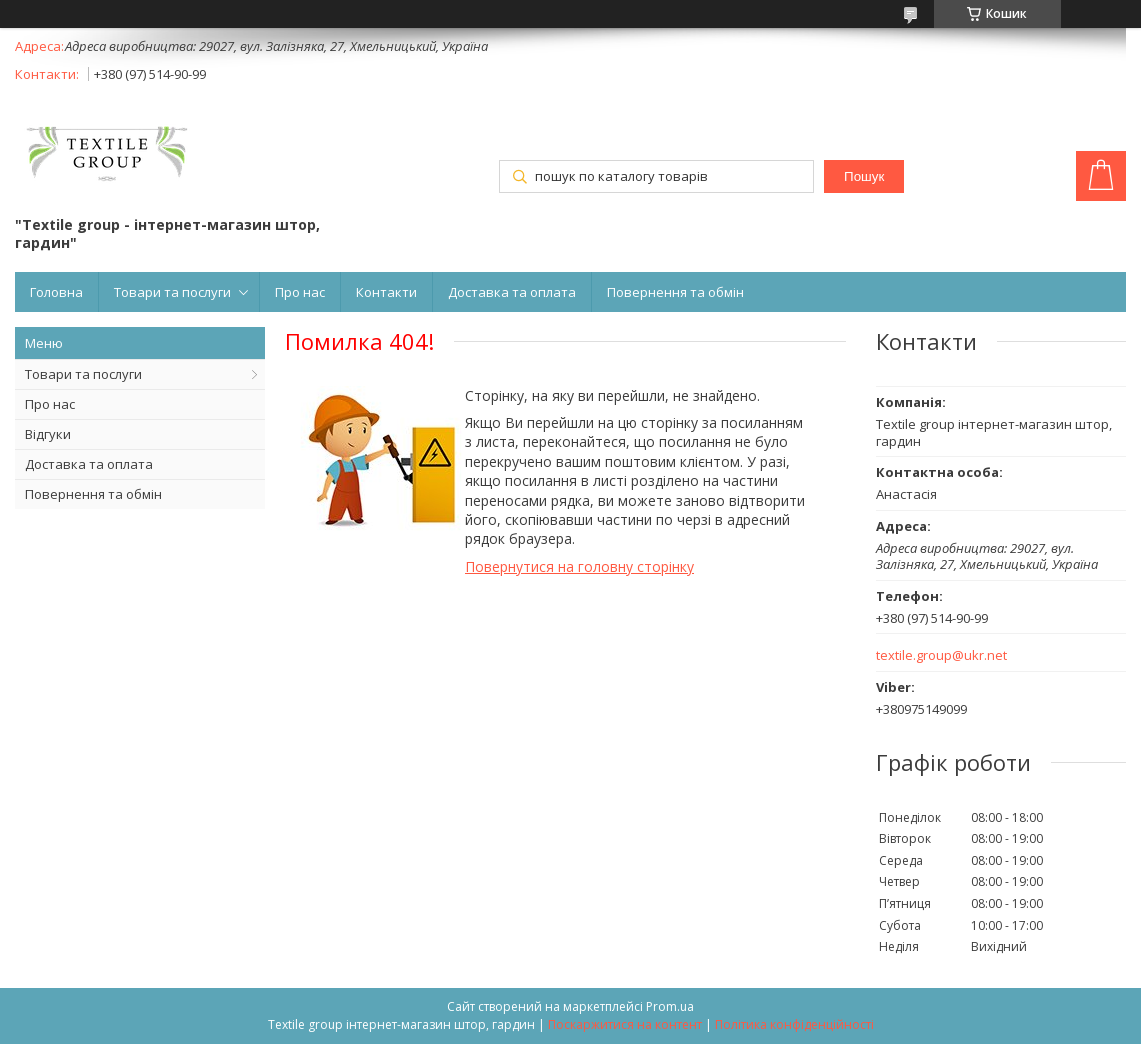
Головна (56, 292)
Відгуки (48, 434)
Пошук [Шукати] (864, 176)
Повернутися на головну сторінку (579, 566)
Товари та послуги (172, 292)
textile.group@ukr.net (941, 655)
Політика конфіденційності (794, 1024)
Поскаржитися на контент (625, 1024)
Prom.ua (670, 1006)
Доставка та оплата (512, 292)
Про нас (300, 292)
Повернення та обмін (675, 292)
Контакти (386, 292)
